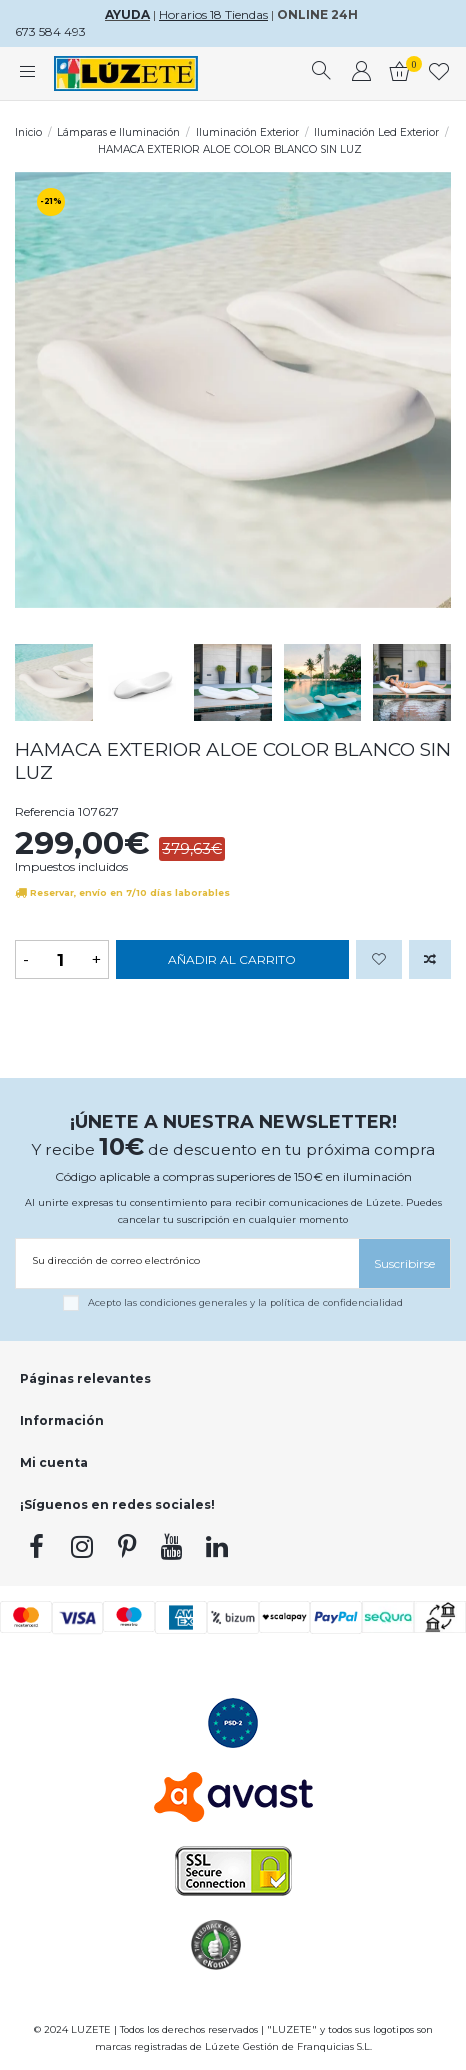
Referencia (45, 811)
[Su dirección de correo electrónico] (187, 1260)
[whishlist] (439, 74)
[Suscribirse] (404, 1263)
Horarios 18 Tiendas (213, 14)
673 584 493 (50, 31)
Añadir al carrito (232, 959)
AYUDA (127, 14)
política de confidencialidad (336, 1302)
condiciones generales (193, 1302)
